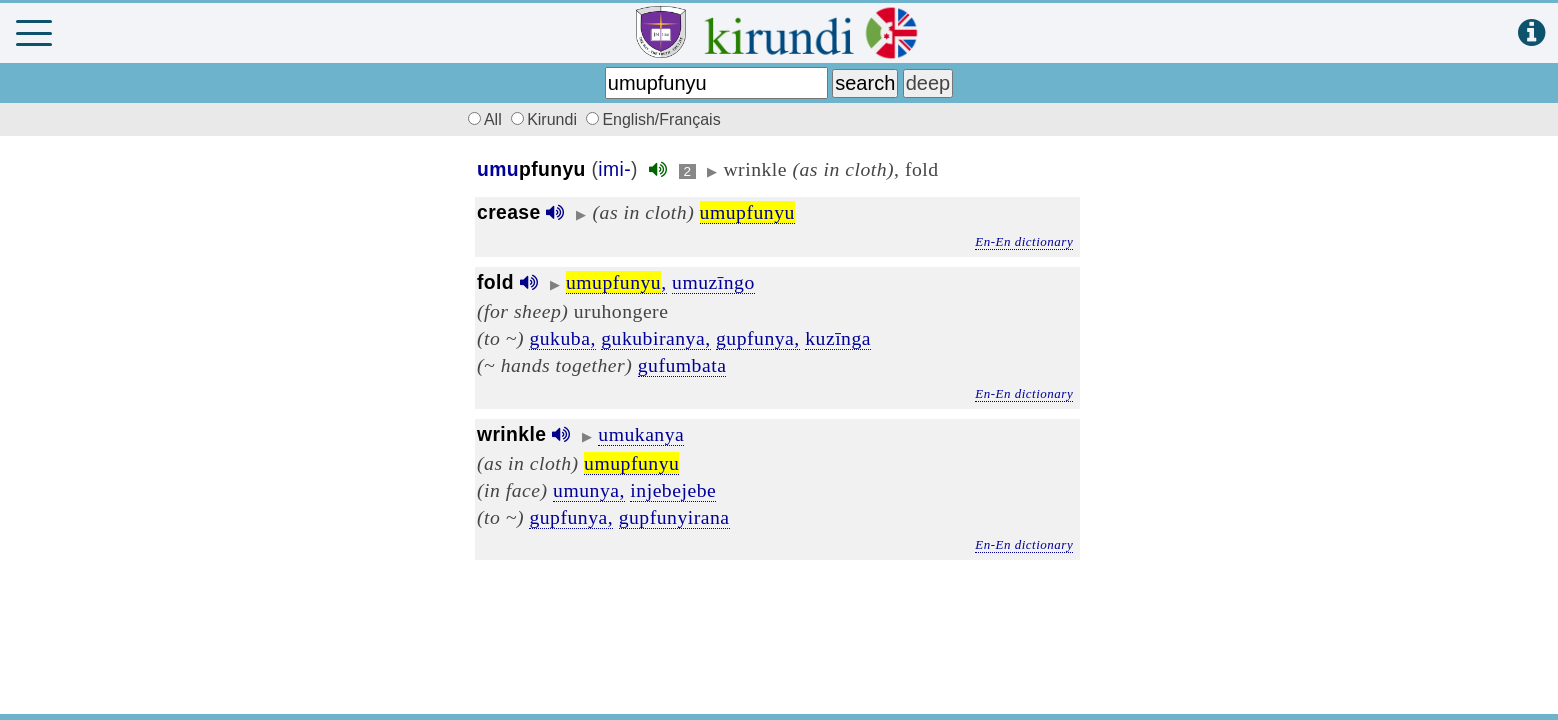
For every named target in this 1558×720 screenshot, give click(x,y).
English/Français (653, 119)
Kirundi (546, 119)
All (482, 119)
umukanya (641, 434)
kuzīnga (838, 338)
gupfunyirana (674, 517)
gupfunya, (758, 338)
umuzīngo (713, 282)
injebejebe (673, 490)
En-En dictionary (1024, 241)
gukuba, (562, 338)
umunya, (589, 490)
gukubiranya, (655, 338)
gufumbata (682, 365)
